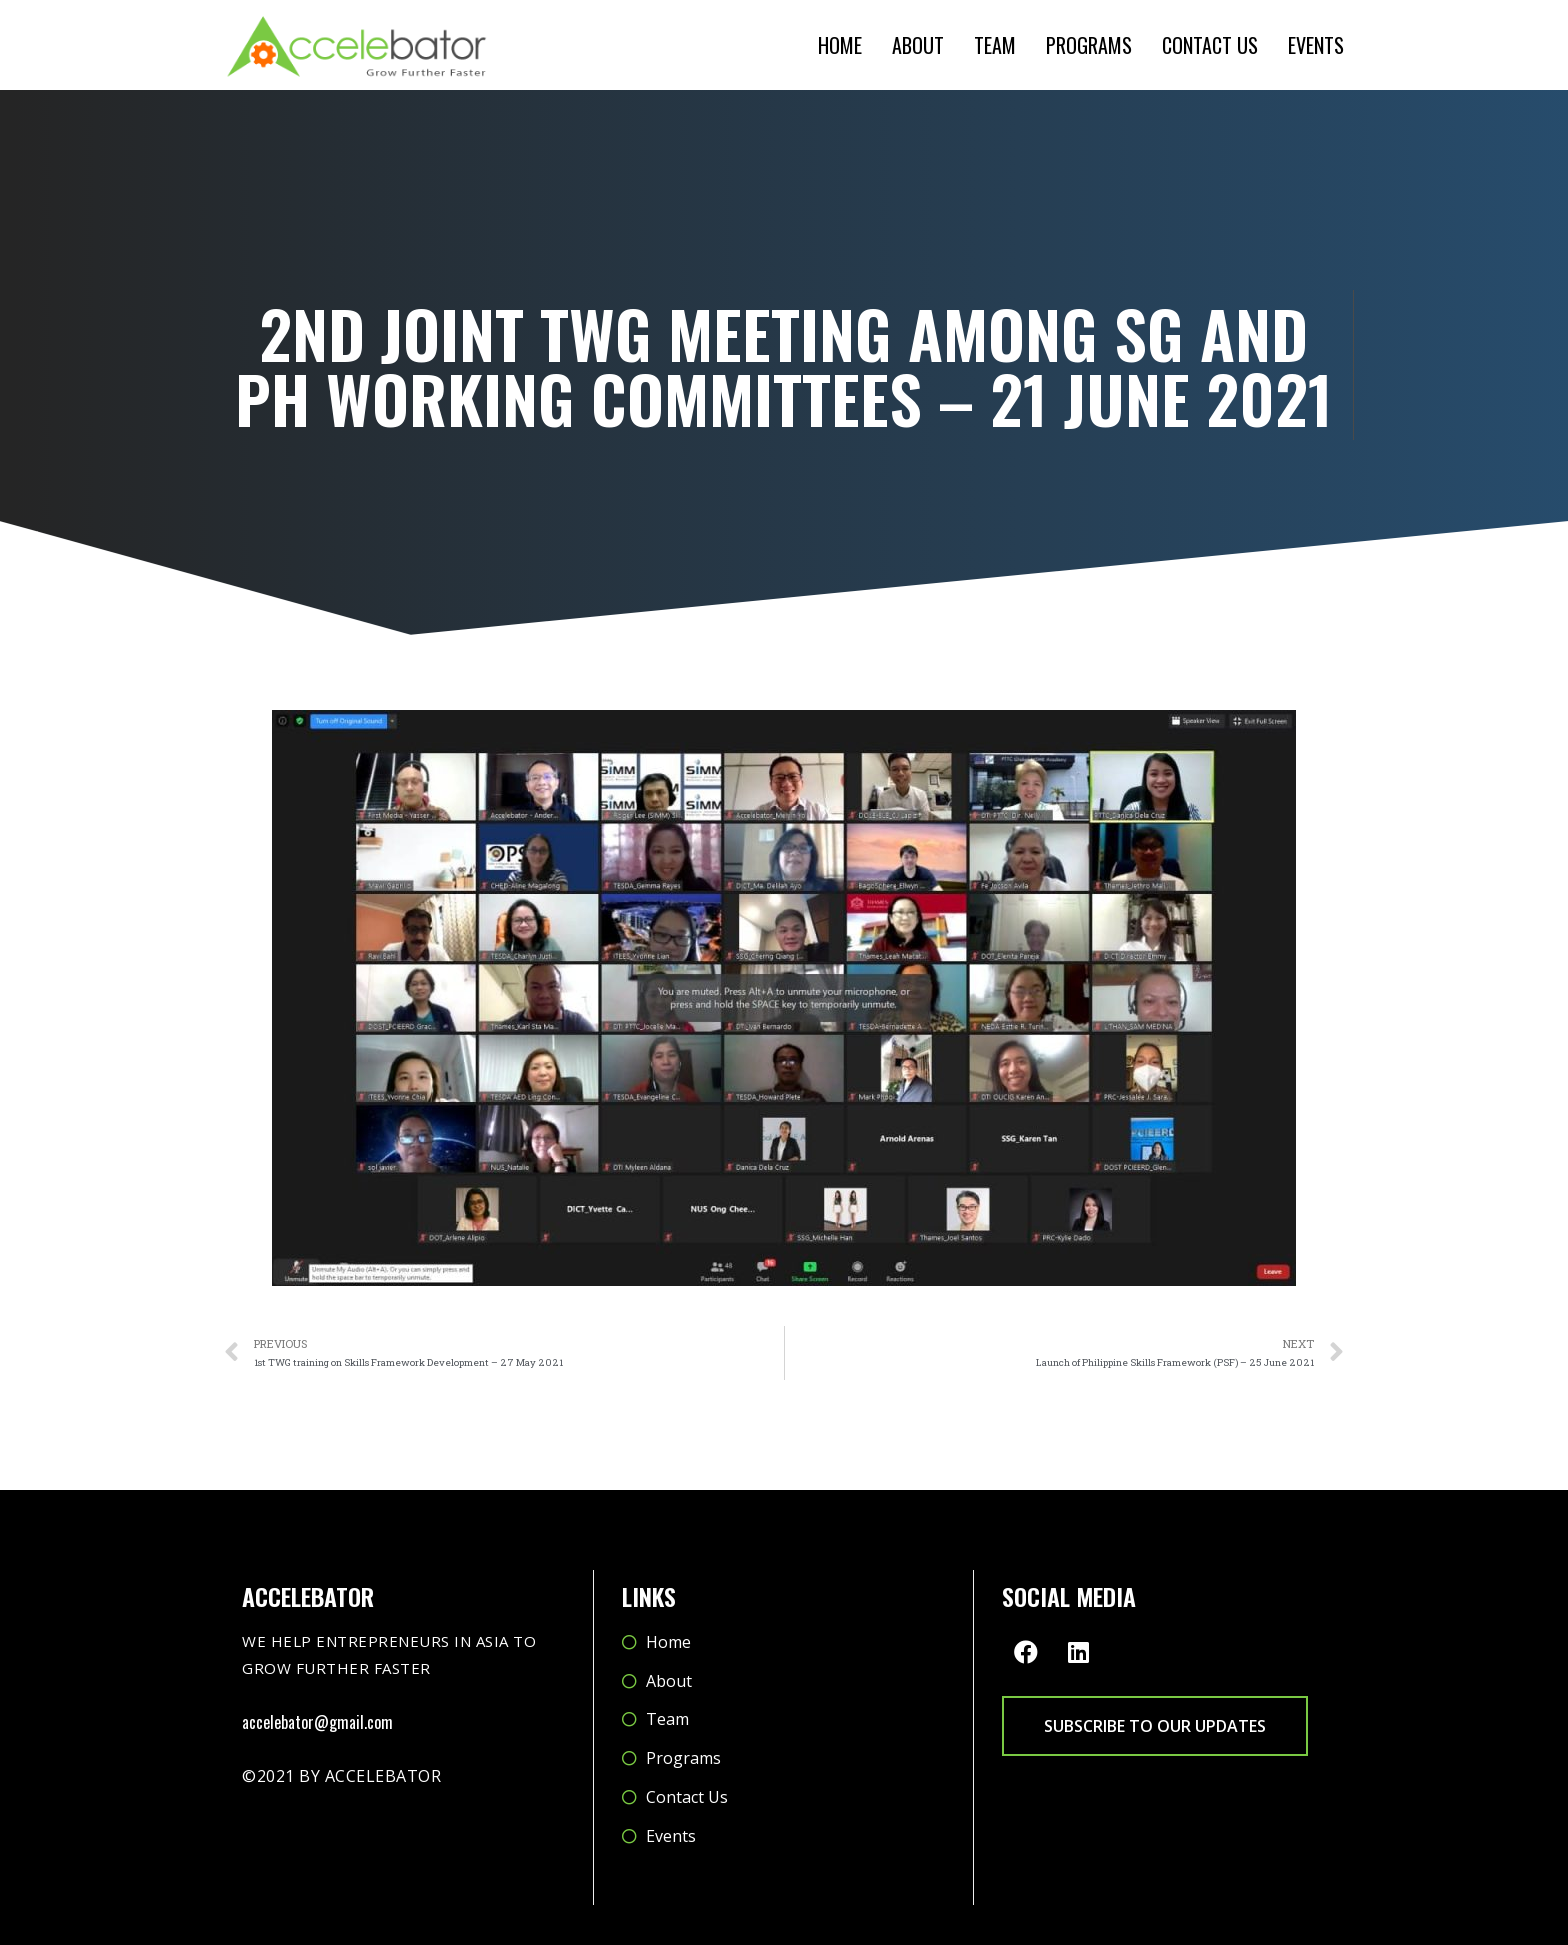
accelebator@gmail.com (317, 1722)
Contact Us (1210, 45)
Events (1316, 45)
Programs (1089, 45)
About (918, 45)
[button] (1155, 1726)
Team (995, 45)
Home (840, 45)
